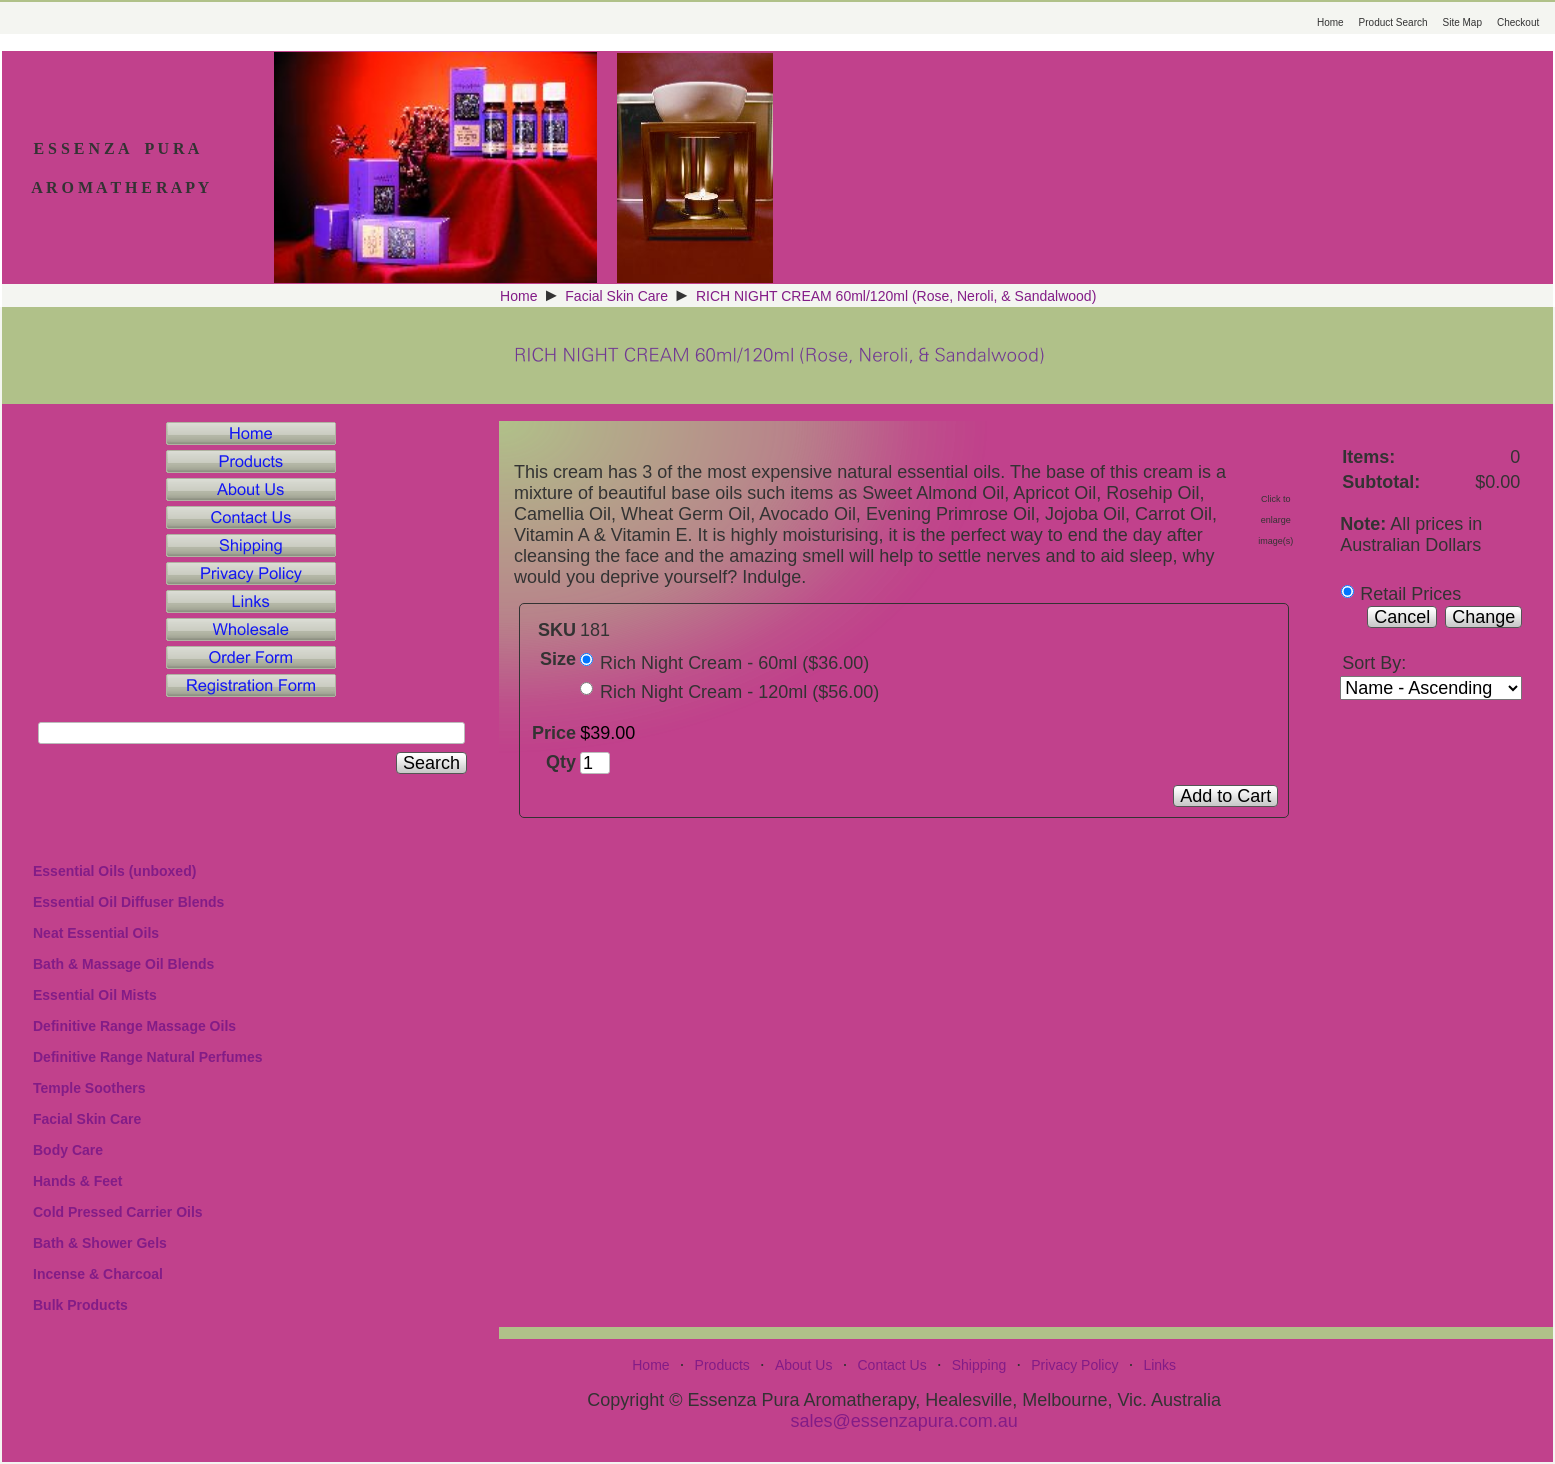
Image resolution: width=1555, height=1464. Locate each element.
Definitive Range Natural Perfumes (148, 1057)
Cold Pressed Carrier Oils (118, 1212)
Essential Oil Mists (95, 995)
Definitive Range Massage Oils (134, 1026)
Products (722, 1365)
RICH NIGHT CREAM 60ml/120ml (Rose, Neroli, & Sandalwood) (896, 296)
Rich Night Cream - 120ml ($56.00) (739, 692)
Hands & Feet (77, 1181)
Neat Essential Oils (96, 933)
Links (1159, 1365)
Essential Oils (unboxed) (114, 871)
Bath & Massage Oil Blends (123, 964)
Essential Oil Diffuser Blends (128, 902)
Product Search (1393, 22)
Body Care (68, 1150)
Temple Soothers (89, 1088)
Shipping (979, 1365)
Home (1330, 22)
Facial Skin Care (616, 296)
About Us (804, 1365)
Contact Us (891, 1365)
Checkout (1518, 22)
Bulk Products (80, 1305)
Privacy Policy (1074, 1365)
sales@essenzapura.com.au (903, 1421)
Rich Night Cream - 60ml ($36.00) (734, 663)
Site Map (1462, 22)
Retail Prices (1410, 594)
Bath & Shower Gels (100, 1243)
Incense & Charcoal (98, 1274)
